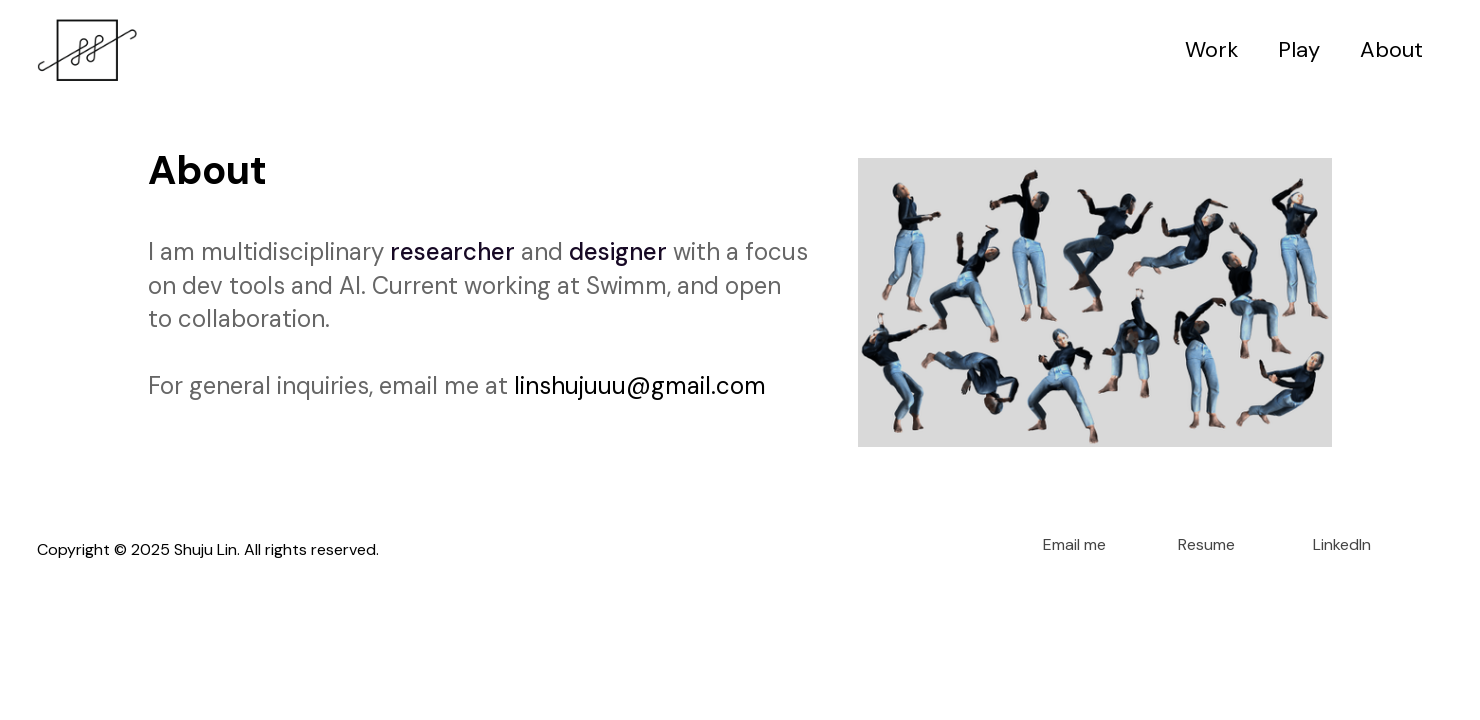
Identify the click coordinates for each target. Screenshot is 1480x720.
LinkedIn (1342, 545)
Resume (1206, 545)
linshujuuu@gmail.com (640, 385)
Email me (1074, 545)
